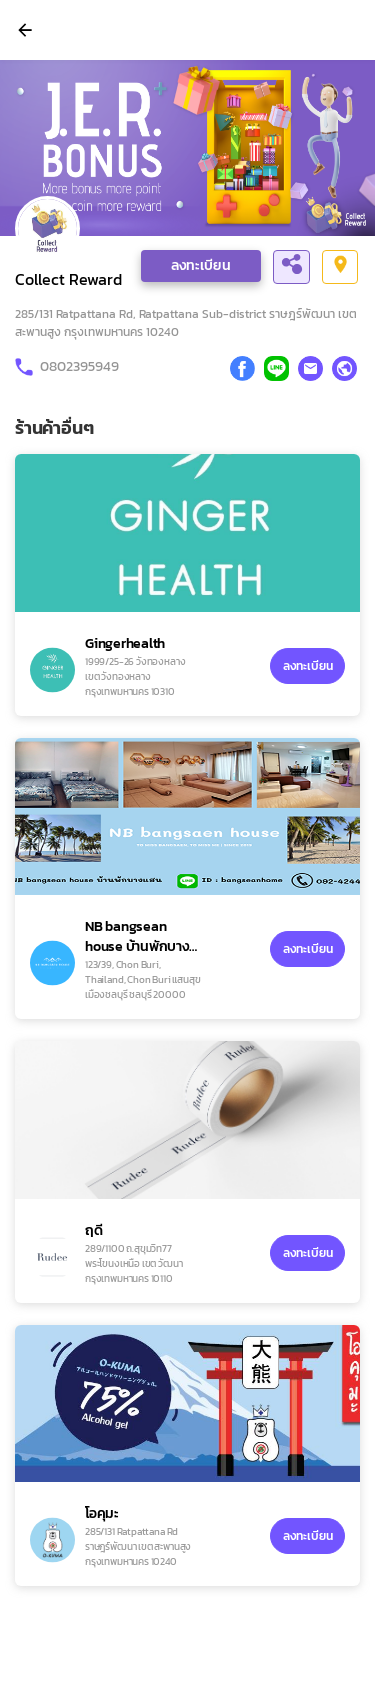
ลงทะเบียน (201, 265)
